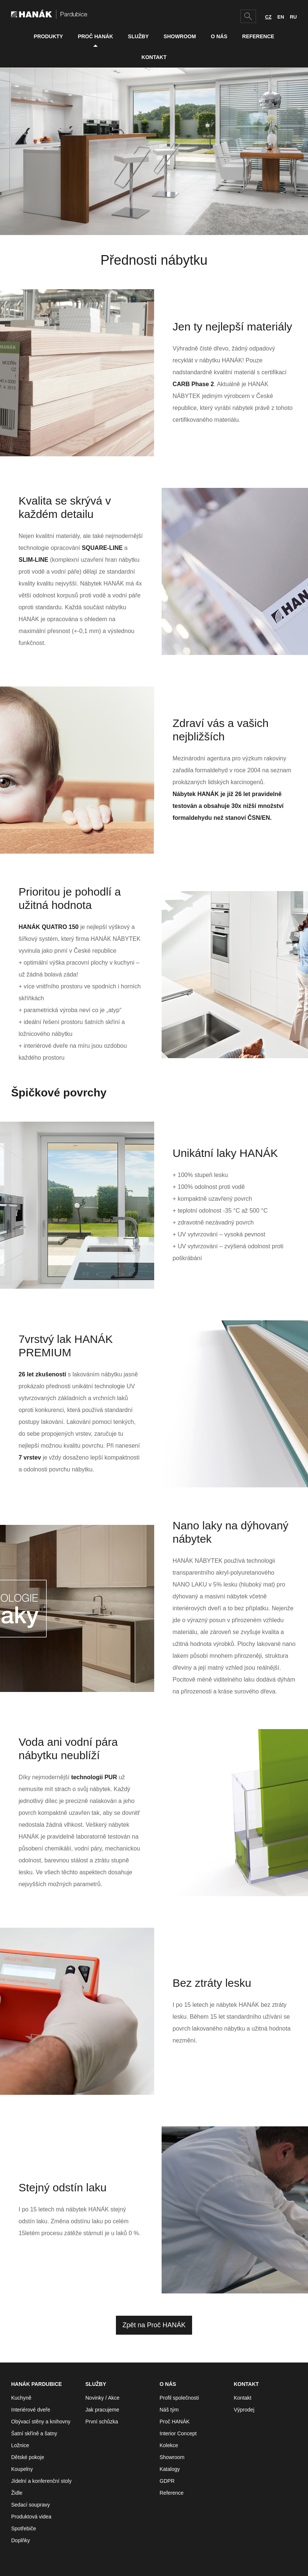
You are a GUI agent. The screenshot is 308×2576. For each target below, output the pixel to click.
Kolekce (169, 2445)
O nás (219, 36)
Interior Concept (178, 2433)
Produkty (48, 36)
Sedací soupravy (30, 2505)
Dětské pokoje (27, 2457)
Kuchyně (21, 2398)
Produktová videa (31, 2517)
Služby (138, 36)
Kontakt (154, 57)
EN (281, 17)
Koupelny (22, 2469)
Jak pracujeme (102, 2410)
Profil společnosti (179, 2398)
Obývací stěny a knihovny (41, 2422)
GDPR (167, 2481)
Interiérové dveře (30, 2410)
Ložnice (20, 2445)
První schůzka (101, 2422)
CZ (268, 17)
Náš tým (169, 2410)
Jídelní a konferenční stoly (41, 2481)
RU (293, 17)
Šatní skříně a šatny (34, 2433)
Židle (16, 2493)
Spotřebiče (23, 2528)
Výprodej (244, 2410)
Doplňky (20, 2540)
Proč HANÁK (95, 36)
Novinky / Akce (102, 2398)
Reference (258, 36)
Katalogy (170, 2469)
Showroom (179, 36)
